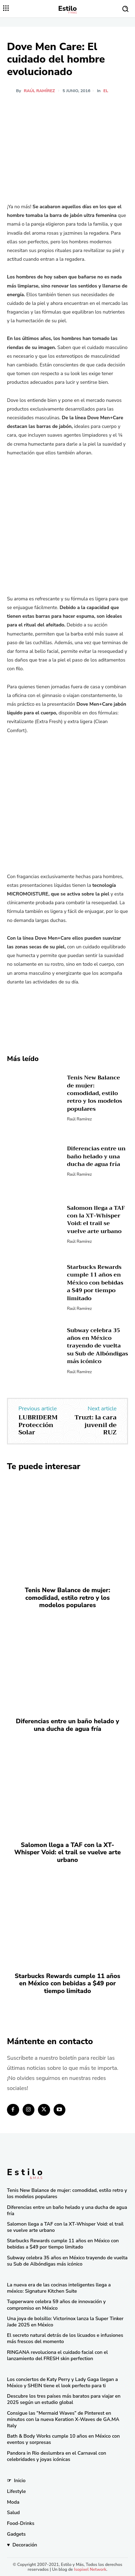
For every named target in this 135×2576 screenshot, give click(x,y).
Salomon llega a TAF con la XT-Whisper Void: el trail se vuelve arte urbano (96, 1219)
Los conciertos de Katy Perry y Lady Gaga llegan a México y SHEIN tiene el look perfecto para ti (62, 2382)
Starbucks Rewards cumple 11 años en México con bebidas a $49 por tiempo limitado (95, 1282)
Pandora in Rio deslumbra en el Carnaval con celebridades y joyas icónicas (56, 2456)
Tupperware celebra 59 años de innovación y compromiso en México (56, 2304)
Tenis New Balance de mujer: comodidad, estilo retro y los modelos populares (94, 1093)
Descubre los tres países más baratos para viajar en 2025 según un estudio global (63, 2399)
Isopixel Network (90, 2569)
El (105, 91)
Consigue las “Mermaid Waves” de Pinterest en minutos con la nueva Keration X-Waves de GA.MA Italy (63, 2419)
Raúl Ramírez (39, 91)
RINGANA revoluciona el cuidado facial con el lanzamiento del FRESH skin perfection (57, 2355)
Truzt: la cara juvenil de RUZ (95, 1425)
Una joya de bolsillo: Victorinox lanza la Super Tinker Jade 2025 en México (65, 2321)
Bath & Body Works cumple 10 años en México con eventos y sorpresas (63, 2439)
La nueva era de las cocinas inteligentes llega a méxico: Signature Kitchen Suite (59, 2288)
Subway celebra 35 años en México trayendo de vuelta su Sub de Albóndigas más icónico (97, 1346)
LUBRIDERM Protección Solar (38, 1425)
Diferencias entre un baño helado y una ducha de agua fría (96, 1156)
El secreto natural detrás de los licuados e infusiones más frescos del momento (65, 2338)
